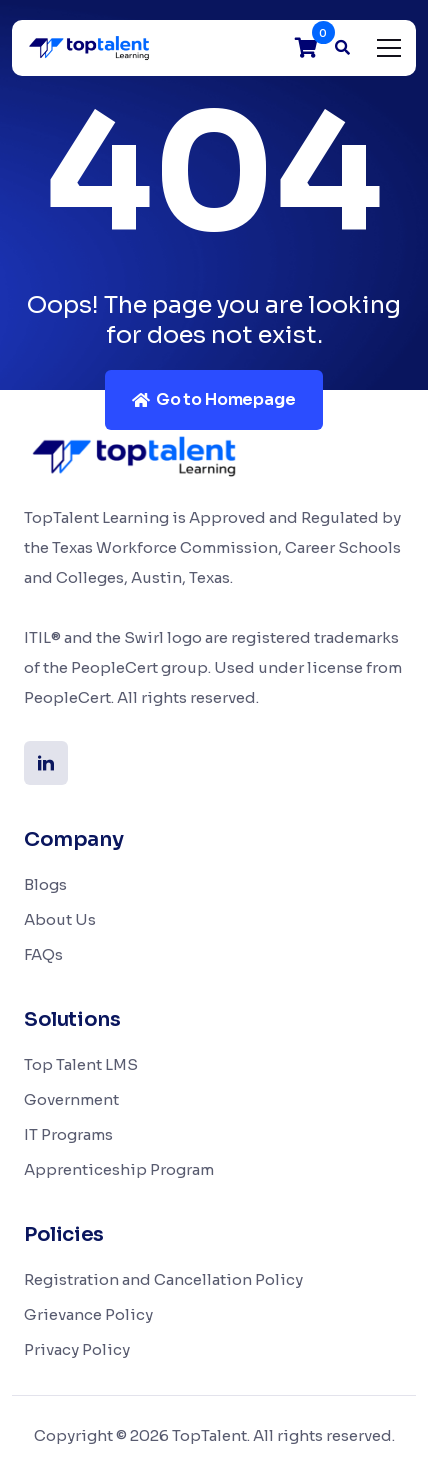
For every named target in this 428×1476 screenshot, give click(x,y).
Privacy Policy (77, 1349)
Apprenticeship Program (119, 1169)
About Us (60, 919)
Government (71, 1099)
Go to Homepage (213, 399)
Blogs (45, 884)
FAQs (43, 954)
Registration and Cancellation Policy (163, 1279)
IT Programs (68, 1134)
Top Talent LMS (81, 1064)
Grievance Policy (88, 1314)
